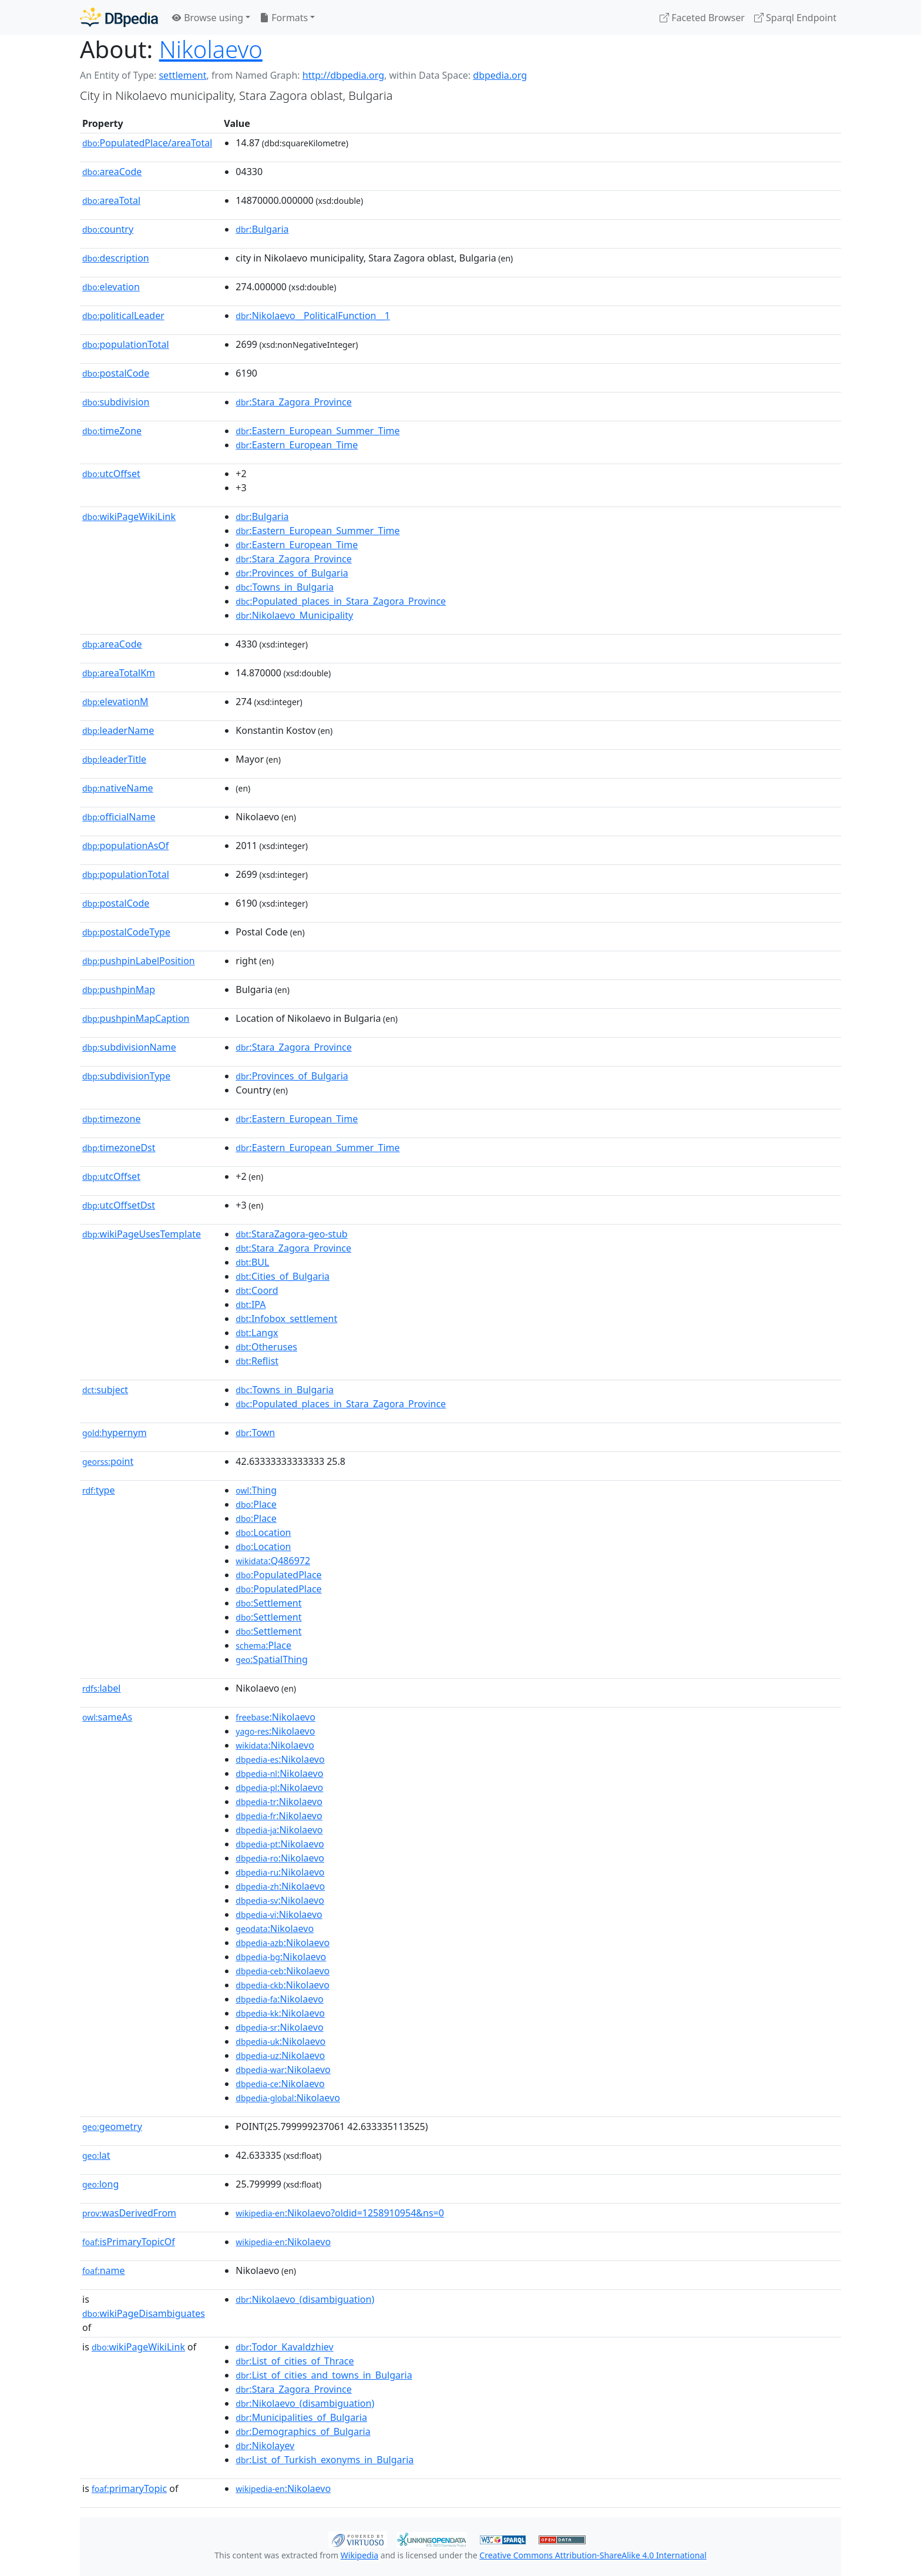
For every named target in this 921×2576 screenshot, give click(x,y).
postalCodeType (126, 931)
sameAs (107, 1716)
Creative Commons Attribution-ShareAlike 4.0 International (592, 2555)
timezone (111, 1118)
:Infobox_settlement (286, 1318)
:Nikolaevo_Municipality (294, 615)
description (115, 257)
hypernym (114, 1432)
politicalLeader (123, 315)
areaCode (112, 171)
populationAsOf (125, 845)
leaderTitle (114, 759)
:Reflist (257, 1360)
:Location (263, 1532)
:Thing (256, 1490)
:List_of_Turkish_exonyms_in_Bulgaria (325, 2459)
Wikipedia (359, 2555)
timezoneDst (119, 1147)
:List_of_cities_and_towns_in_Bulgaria (324, 2375)
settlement (182, 75)
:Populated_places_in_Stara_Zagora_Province (341, 601)
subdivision (115, 401)
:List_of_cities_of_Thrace (295, 2360)
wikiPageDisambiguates (143, 2313)
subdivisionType (126, 1075)
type (98, 1490)
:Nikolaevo (275, 1716)
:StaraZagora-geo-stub (291, 1233)
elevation (111, 286)
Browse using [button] (207, 17)
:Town (255, 1432)
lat (96, 2155)
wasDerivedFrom (129, 2212)
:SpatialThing (272, 1659)
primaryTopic (129, 2488)
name (103, 2270)
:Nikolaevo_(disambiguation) (305, 2299)
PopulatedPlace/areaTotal (147, 142)
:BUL (252, 1262)
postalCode (115, 373)
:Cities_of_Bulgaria (283, 1276)
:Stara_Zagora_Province (293, 401)
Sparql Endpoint (795, 17)
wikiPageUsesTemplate (141, 1233)
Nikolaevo (211, 49)
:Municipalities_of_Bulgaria (301, 2417)
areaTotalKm (118, 672)
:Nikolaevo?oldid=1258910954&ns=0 (340, 2212)
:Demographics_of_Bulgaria (303, 2431)
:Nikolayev (265, 2445)
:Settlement (268, 1602)
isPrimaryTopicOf (128, 2241)
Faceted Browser (702, 17)
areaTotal (111, 200)
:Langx (257, 1332)
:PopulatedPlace (278, 1574)
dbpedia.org (500, 75)
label (101, 1688)
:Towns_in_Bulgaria (285, 587)
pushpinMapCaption (135, 1018)
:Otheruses (266, 1346)
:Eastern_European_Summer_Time (317, 430)
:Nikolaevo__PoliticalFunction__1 (313, 315)
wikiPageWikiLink (129, 516)
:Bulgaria (262, 229)
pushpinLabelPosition (138, 960)
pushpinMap (118, 989)
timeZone (112, 430)
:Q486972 (273, 1560)
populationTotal (125, 344)
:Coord (257, 1290)
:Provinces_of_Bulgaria (292, 572)
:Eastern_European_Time (297, 444)
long (100, 2184)
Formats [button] (284, 17)
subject (105, 1389)
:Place (256, 1504)
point (107, 1461)
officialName (118, 816)
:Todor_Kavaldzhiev (284, 2346)
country (107, 229)
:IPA (250, 1304)
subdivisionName (129, 1047)
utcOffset (111, 473)
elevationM (115, 701)
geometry (112, 2126)
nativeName (117, 787)
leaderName (118, 730)
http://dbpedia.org (343, 75)
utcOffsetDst (118, 1205)
